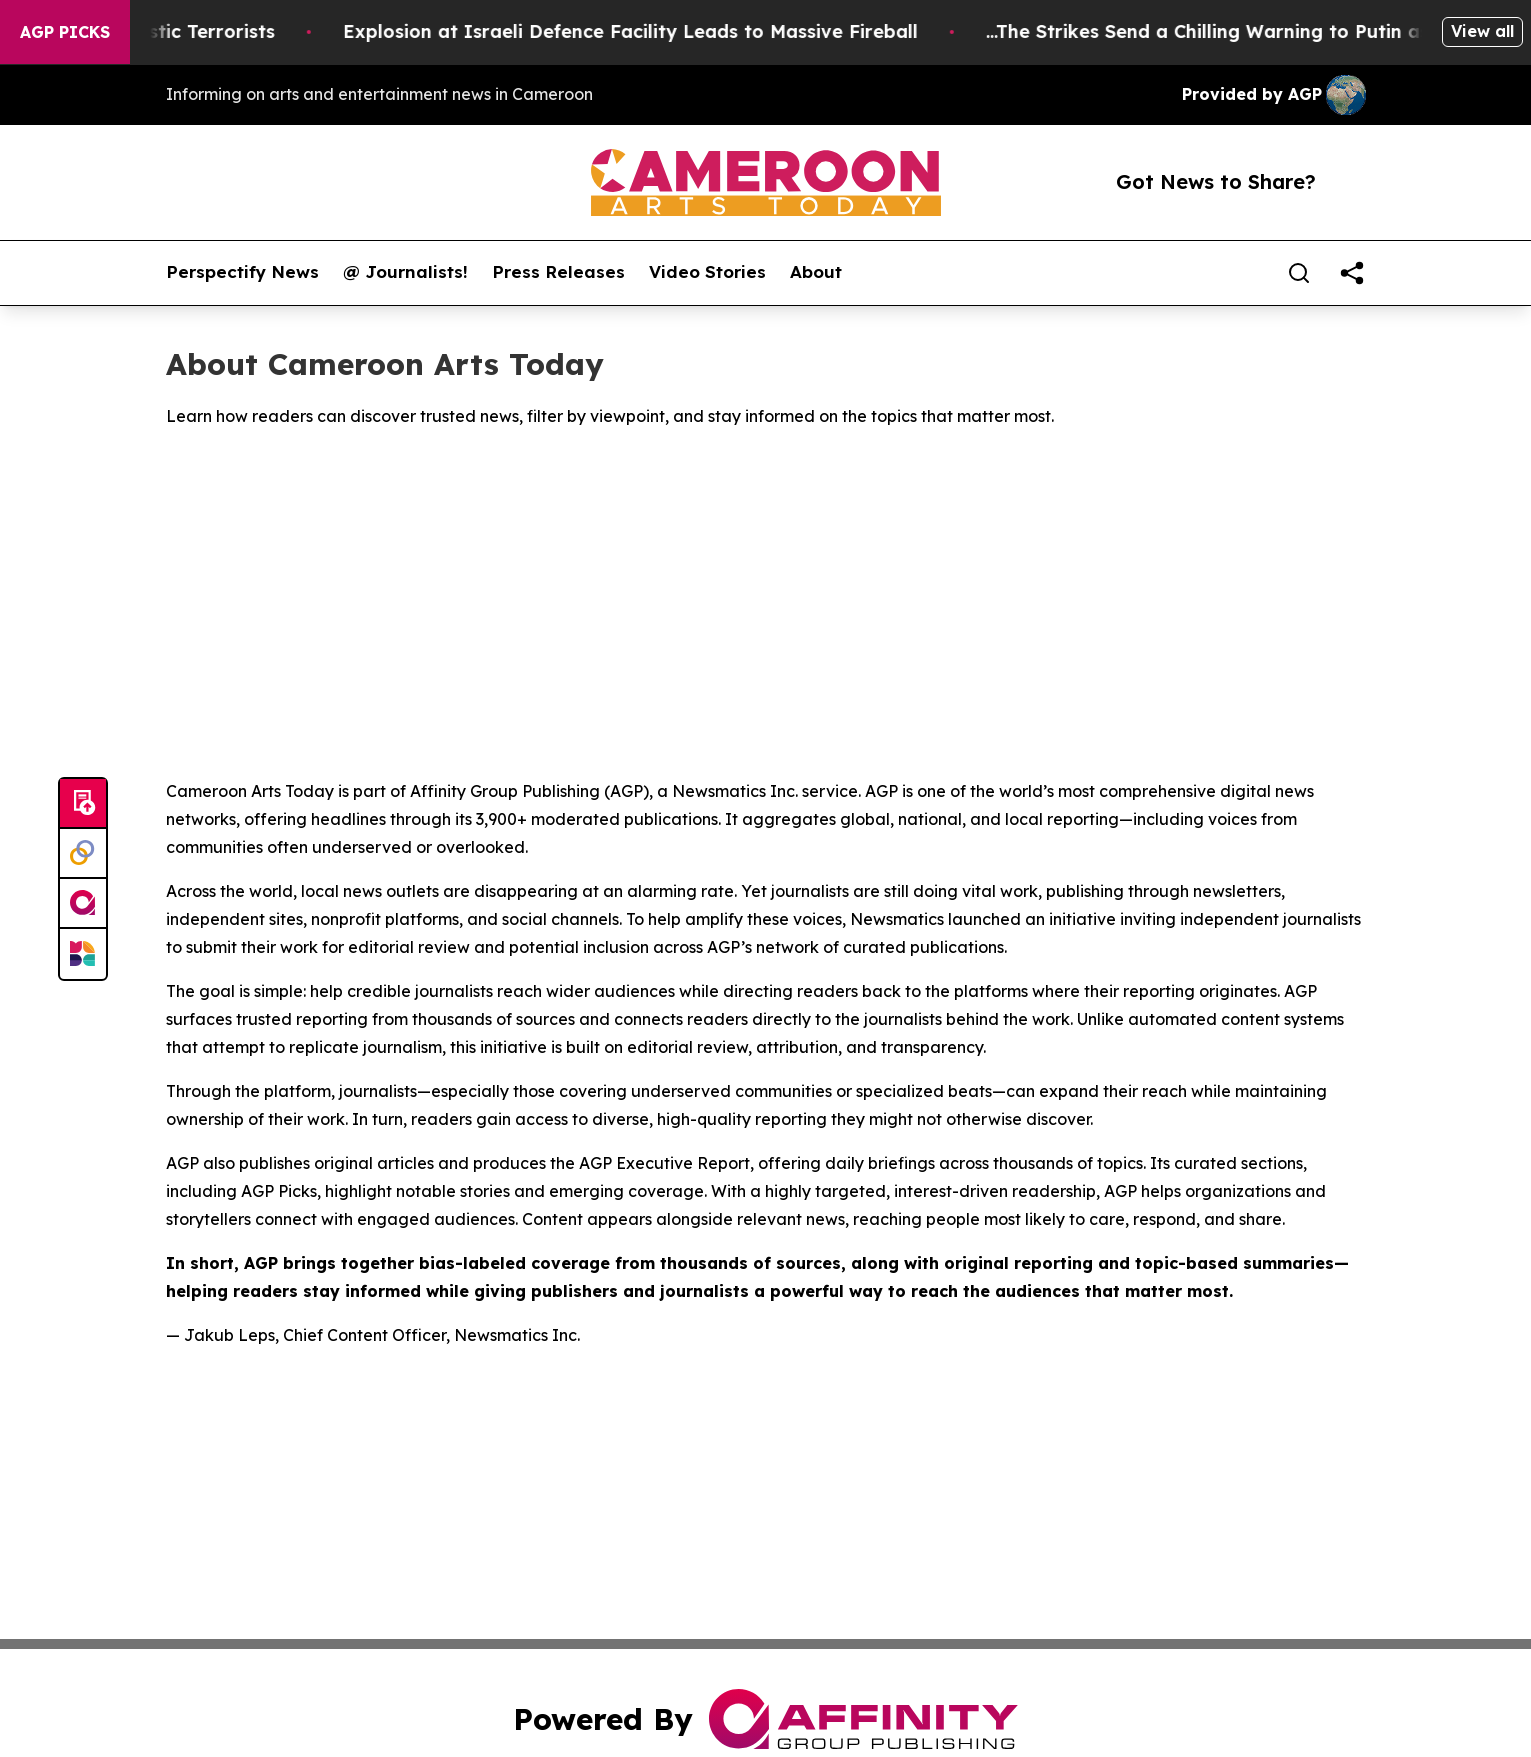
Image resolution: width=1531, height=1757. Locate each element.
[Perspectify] (83, 854)
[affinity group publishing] (83, 904)
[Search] (1299, 273)
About (816, 272)
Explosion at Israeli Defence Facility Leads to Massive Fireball (646, 31)
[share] (1352, 273)
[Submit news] (83, 804)
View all (1482, 31)
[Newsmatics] (83, 954)
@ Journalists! (405, 272)
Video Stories (707, 272)
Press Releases (558, 272)
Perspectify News (242, 272)
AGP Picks (65, 32)
